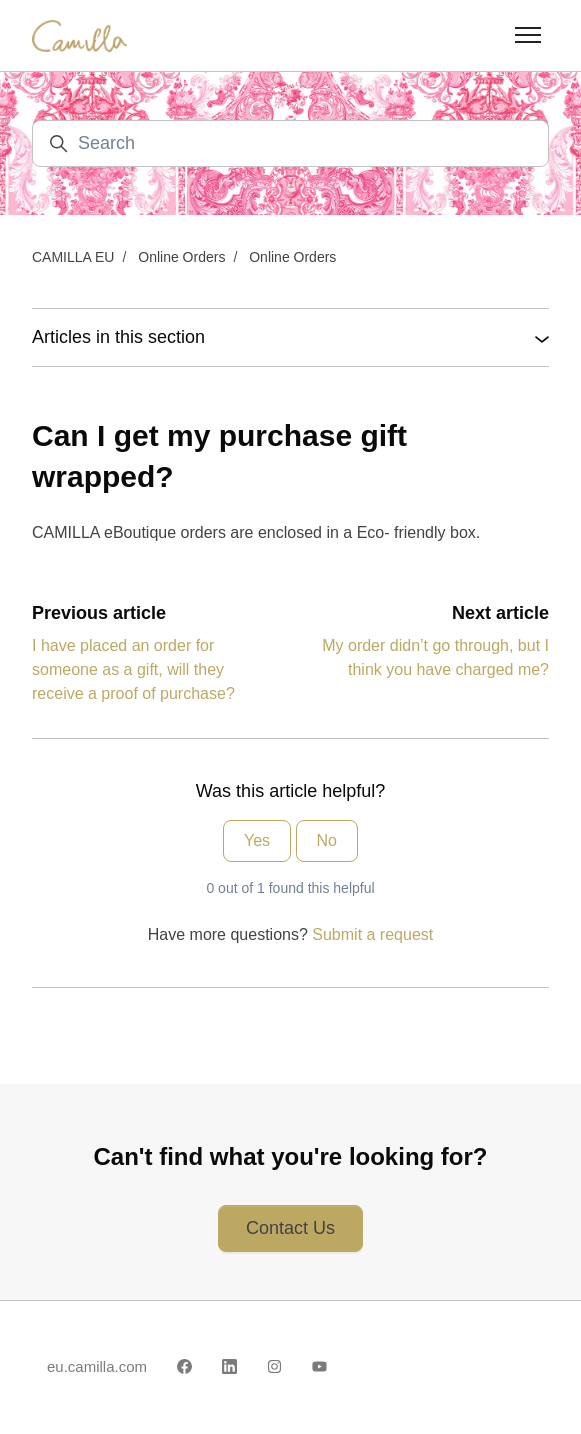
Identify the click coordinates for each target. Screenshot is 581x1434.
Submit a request (372, 934)
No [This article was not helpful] (327, 840)
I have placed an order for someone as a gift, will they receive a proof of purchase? (133, 669)
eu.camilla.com (97, 1366)
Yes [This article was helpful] (257, 840)
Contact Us (290, 1228)
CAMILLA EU (73, 257)
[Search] (290, 143)
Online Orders (181, 257)
